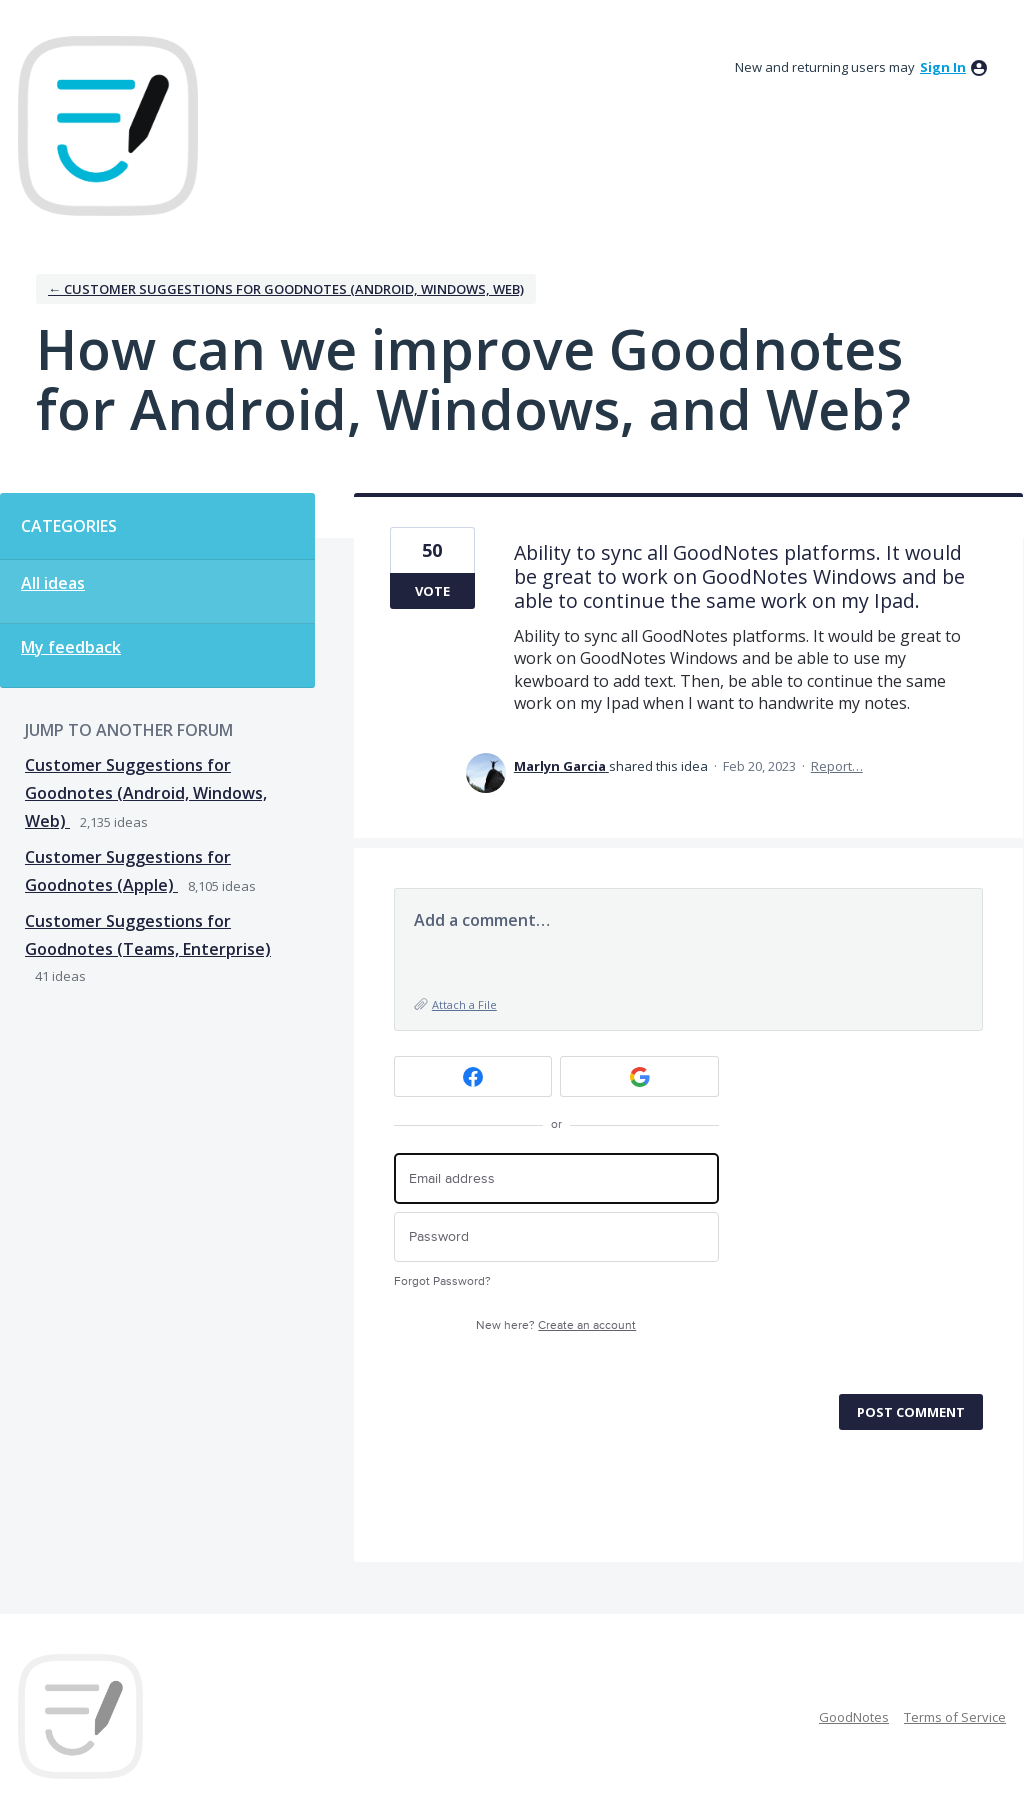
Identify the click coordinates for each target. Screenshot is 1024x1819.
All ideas (53, 583)
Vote (432, 591)
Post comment (911, 1412)
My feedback (71, 647)
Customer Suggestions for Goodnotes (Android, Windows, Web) (146, 793)
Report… (837, 766)
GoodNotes (854, 1717)
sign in (943, 67)
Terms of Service (955, 1717)
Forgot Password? (442, 1281)
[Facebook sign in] (473, 1076)
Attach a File (464, 1004)
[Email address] (556, 1178)
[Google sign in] (639, 1076)
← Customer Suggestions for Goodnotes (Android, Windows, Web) (286, 289)
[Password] (556, 1237)
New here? (556, 1325)
